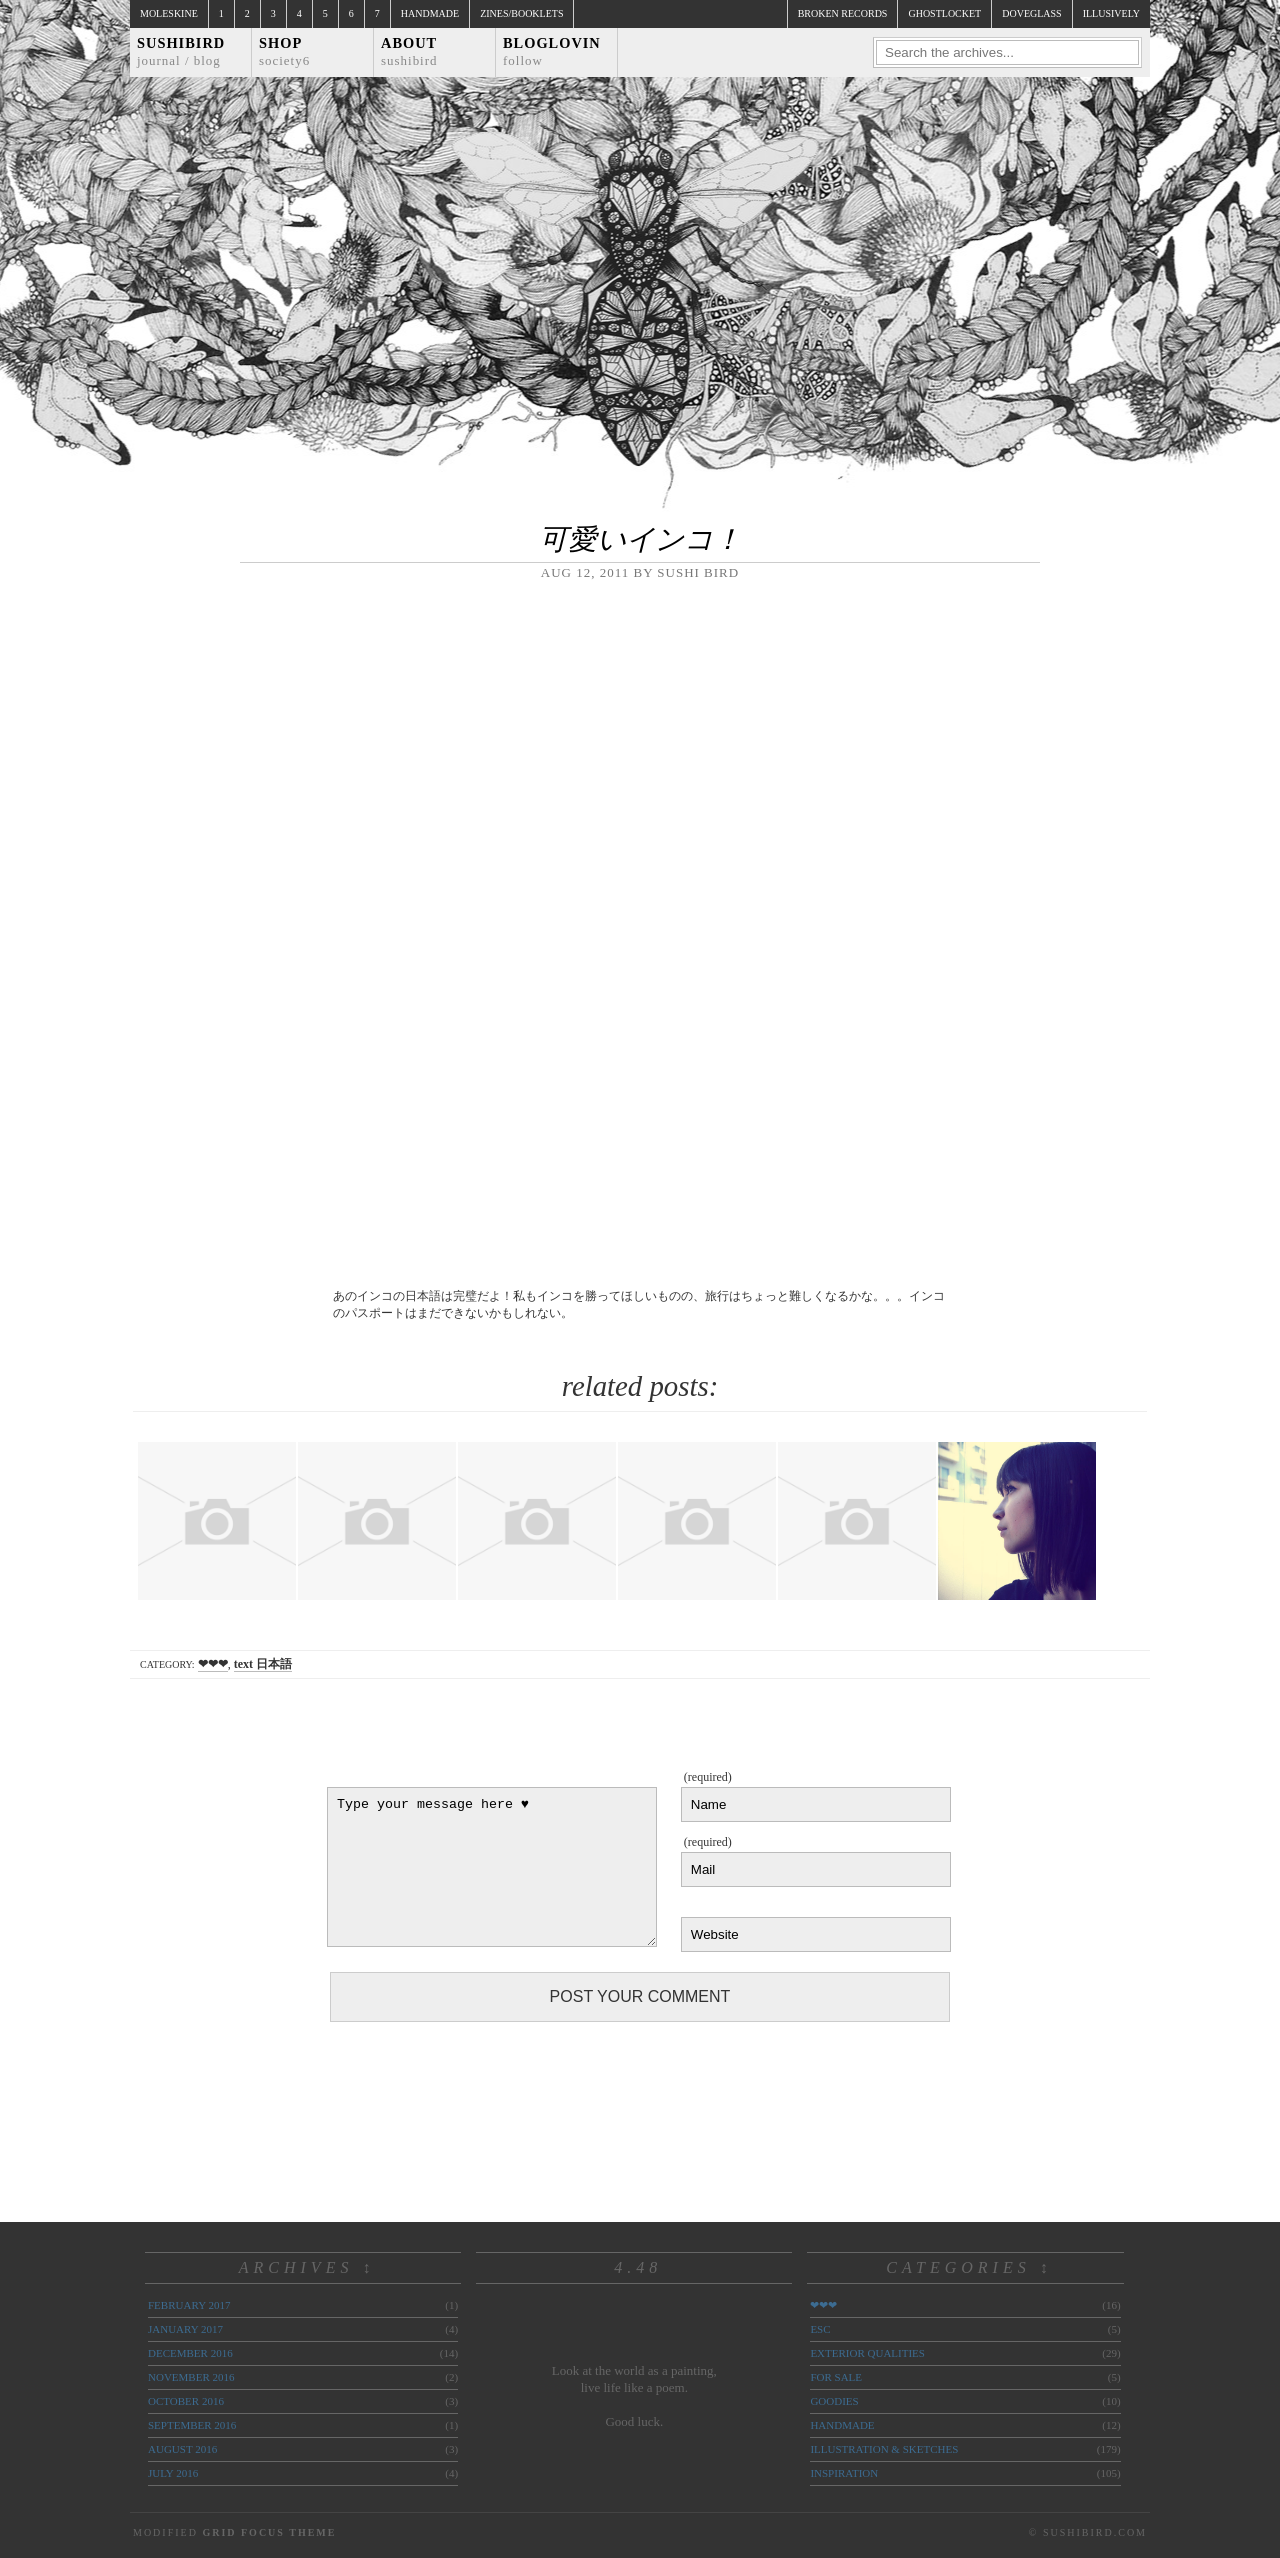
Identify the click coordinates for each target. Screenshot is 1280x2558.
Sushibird (181, 51)
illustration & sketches (884, 2449)
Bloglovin (552, 51)
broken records (843, 13)
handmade (842, 2425)
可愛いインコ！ (640, 539)
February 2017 (189, 2305)
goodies (834, 2401)
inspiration (844, 2473)
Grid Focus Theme (269, 2532)
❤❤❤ (213, 1664)
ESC (820, 2329)
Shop (284, 51)
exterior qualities (867, 2353)
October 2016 (186, 2401)
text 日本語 (263, 1664)
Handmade (430, 13)
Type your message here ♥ (492, 1867)
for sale (836, 2377)
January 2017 (185, 2329)
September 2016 (192, 2425)
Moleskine (169, 13)
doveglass (1031, 13)
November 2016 (191, 2377)
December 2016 (190, 2353)
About (409, 51)
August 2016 (182, 2449)
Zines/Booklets (521, 13)
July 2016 (173, 2473)
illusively (1111, 13)
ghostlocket (944, 13)
